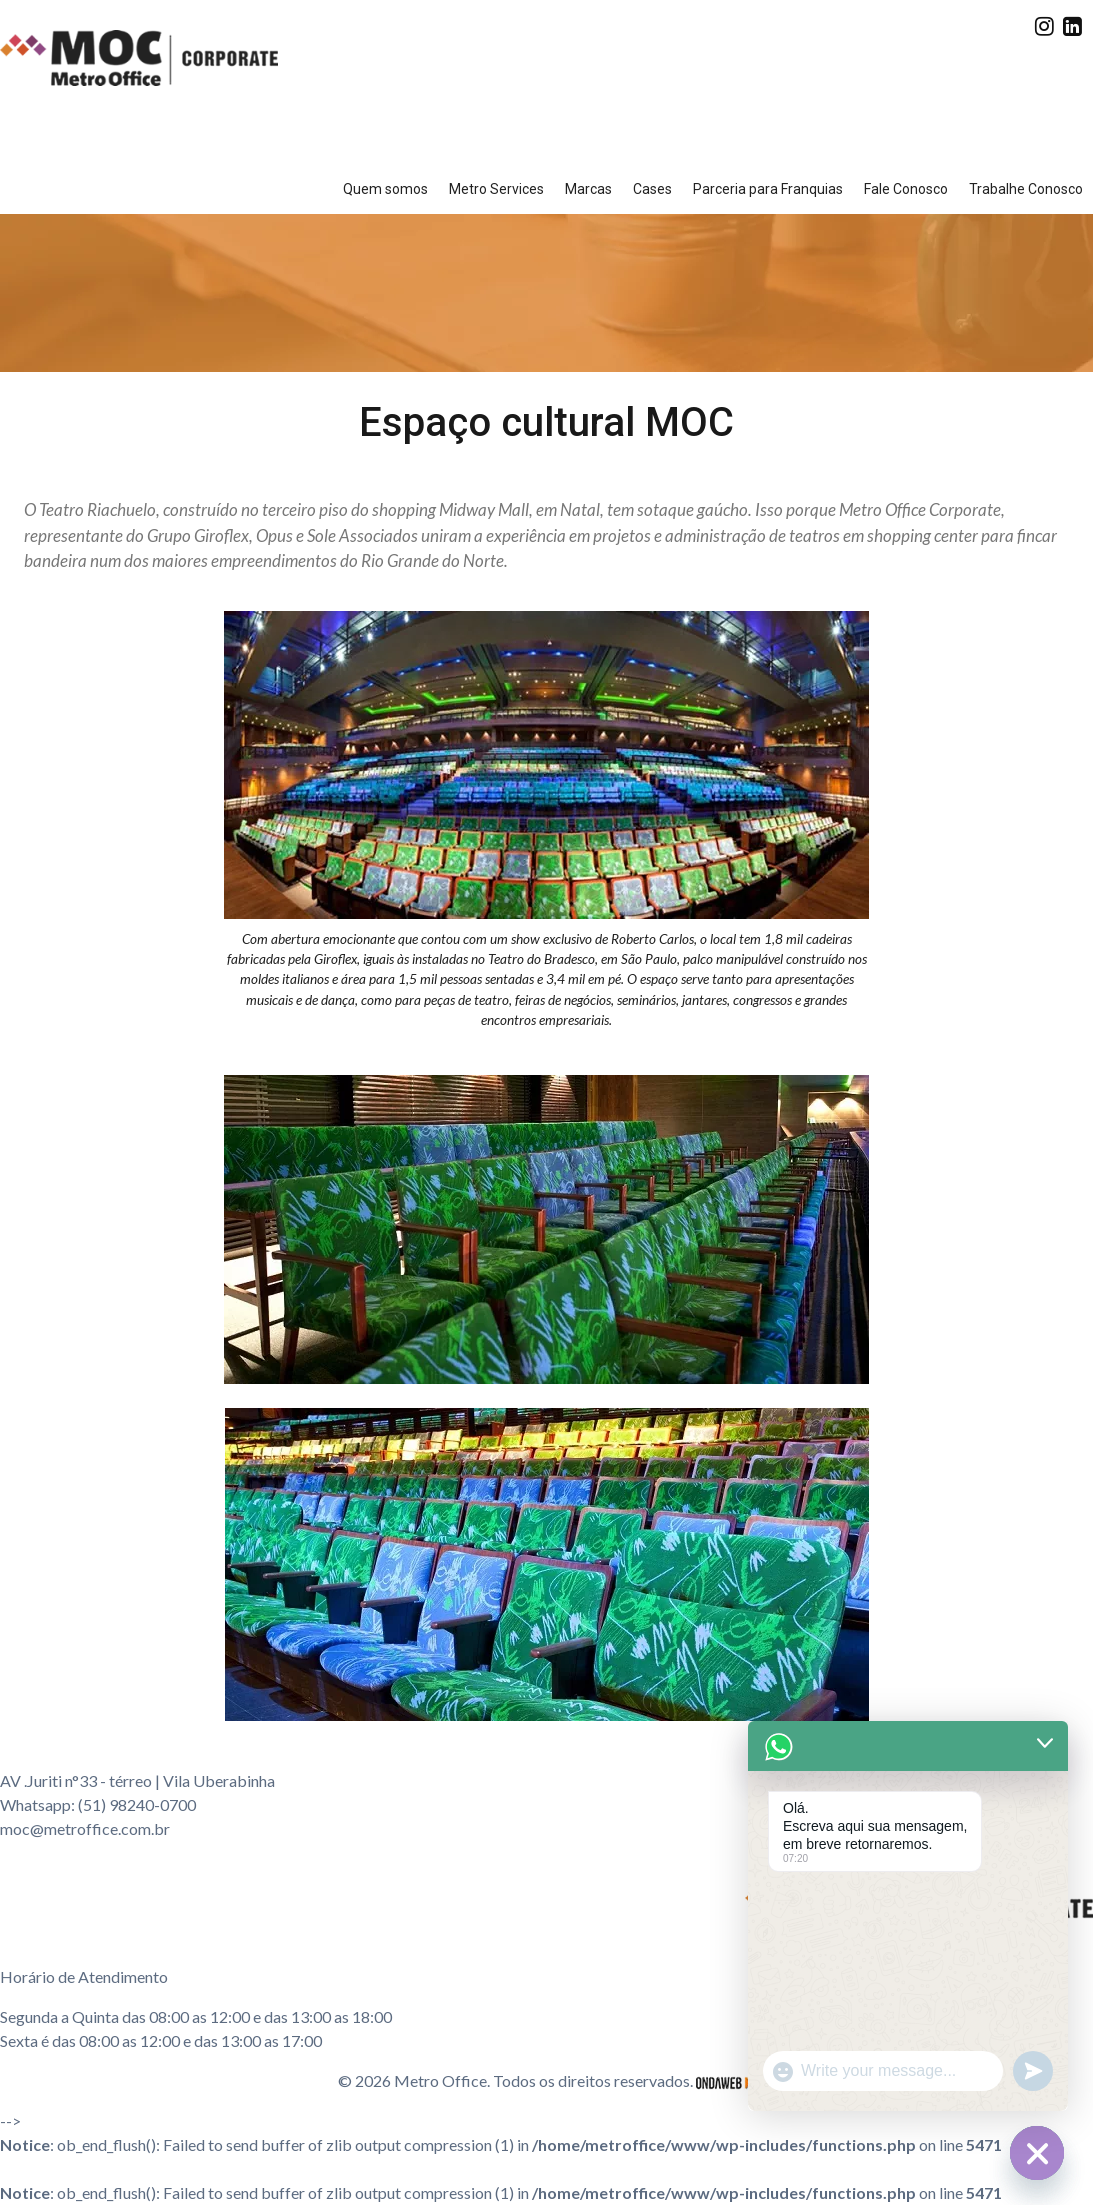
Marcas (588, 189)
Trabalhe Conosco (1026, 189)
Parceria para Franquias (768, 189)
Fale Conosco (906, 189)
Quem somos (385, 189)
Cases (652, 189)
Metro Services (496, 189)
